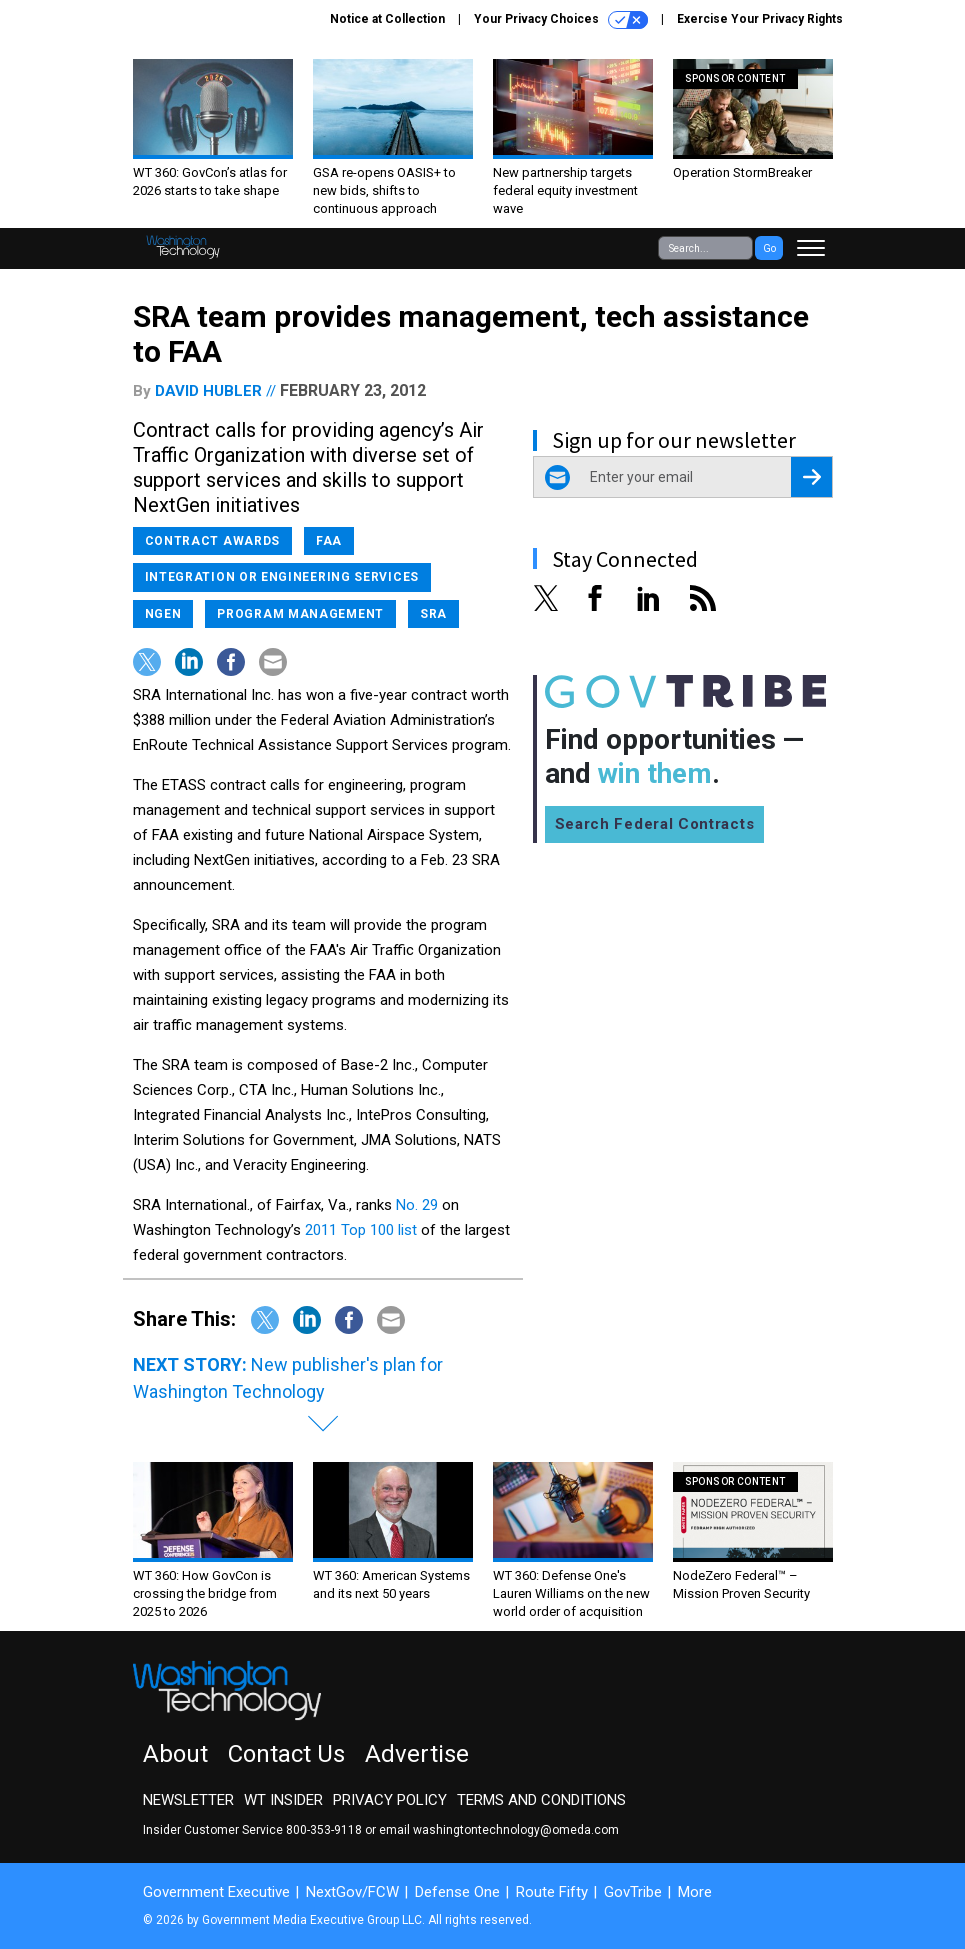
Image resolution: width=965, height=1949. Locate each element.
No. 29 (417, 1205)
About (175, 1754)
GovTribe (633, 1892)
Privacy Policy (390, 1800)
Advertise (417, 1754)
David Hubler (208, 391)
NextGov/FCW (352, 1892)
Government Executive (216, 1892)
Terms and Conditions (541, 1800)
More (695, 1892)
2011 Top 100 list (361, 1230)
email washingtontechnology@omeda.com (499, 1830)
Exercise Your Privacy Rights (760, 19)
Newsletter (188, 1800)
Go (769, 248)
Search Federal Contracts (655, 824)
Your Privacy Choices (561, 20)
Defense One (457, 1892)
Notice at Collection (387, 19)
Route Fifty (552, 1892)
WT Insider (283, 1800)
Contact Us (286, 1754)
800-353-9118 (324, 1830)
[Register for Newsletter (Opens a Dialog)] (811, 477)
